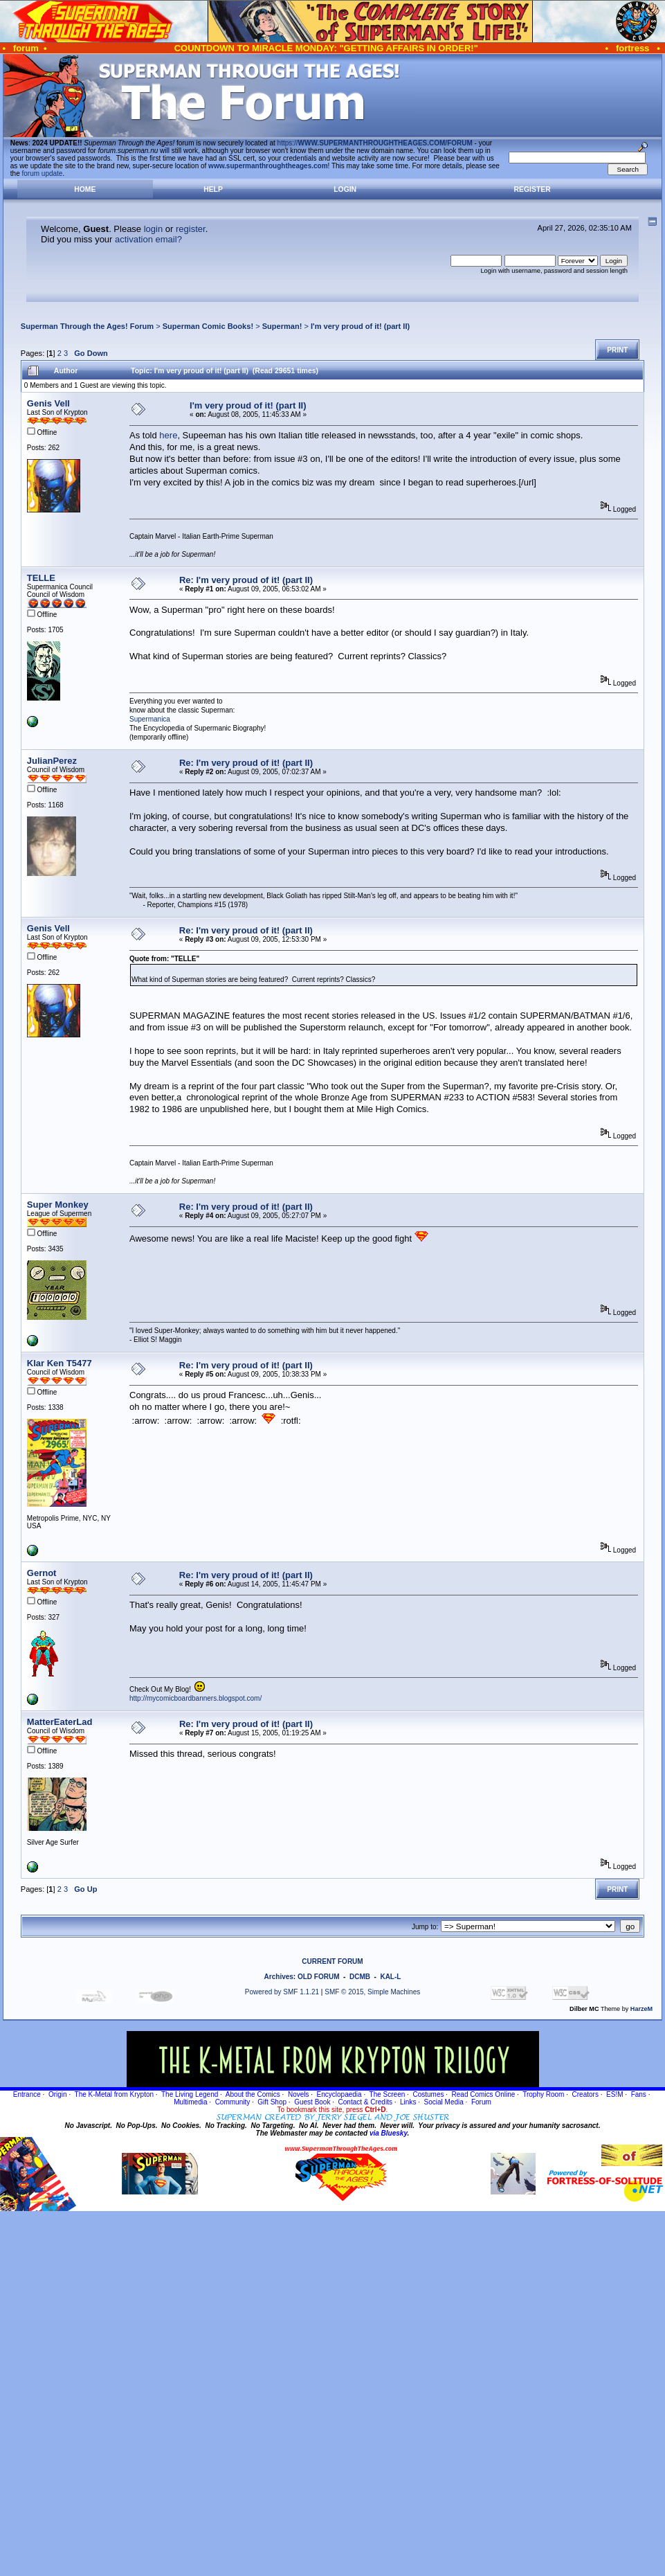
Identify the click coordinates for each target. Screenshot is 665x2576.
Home (84, 189)
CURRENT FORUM (332, 1961)
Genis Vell (48, 403)
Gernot (42, 1573)
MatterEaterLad (60, 1722)
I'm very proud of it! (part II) (360, 326)
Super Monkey (58, 1204)
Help (213, 189)
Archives (278, 1976)
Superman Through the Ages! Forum (87, 326)
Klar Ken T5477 (59, 1363)
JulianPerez (52, 760)
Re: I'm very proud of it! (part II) (246, 580)
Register (532, 189)
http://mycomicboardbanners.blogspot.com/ (195, 1698)
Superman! (282, 326)
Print (617, 350)
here (168, 435)
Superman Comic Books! (208, 326)
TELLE (41, 578)
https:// (375, 143)
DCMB (359, 1976)
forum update (42, 173)
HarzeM (641, 2008)
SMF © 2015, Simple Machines (372, 1992)
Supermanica (149, 719)
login (153, 229)
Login (345, 189)
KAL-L (390, 1976)
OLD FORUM (319, 1976)
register (191, 229)
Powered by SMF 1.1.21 (282, 1992)
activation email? (148, 239)
